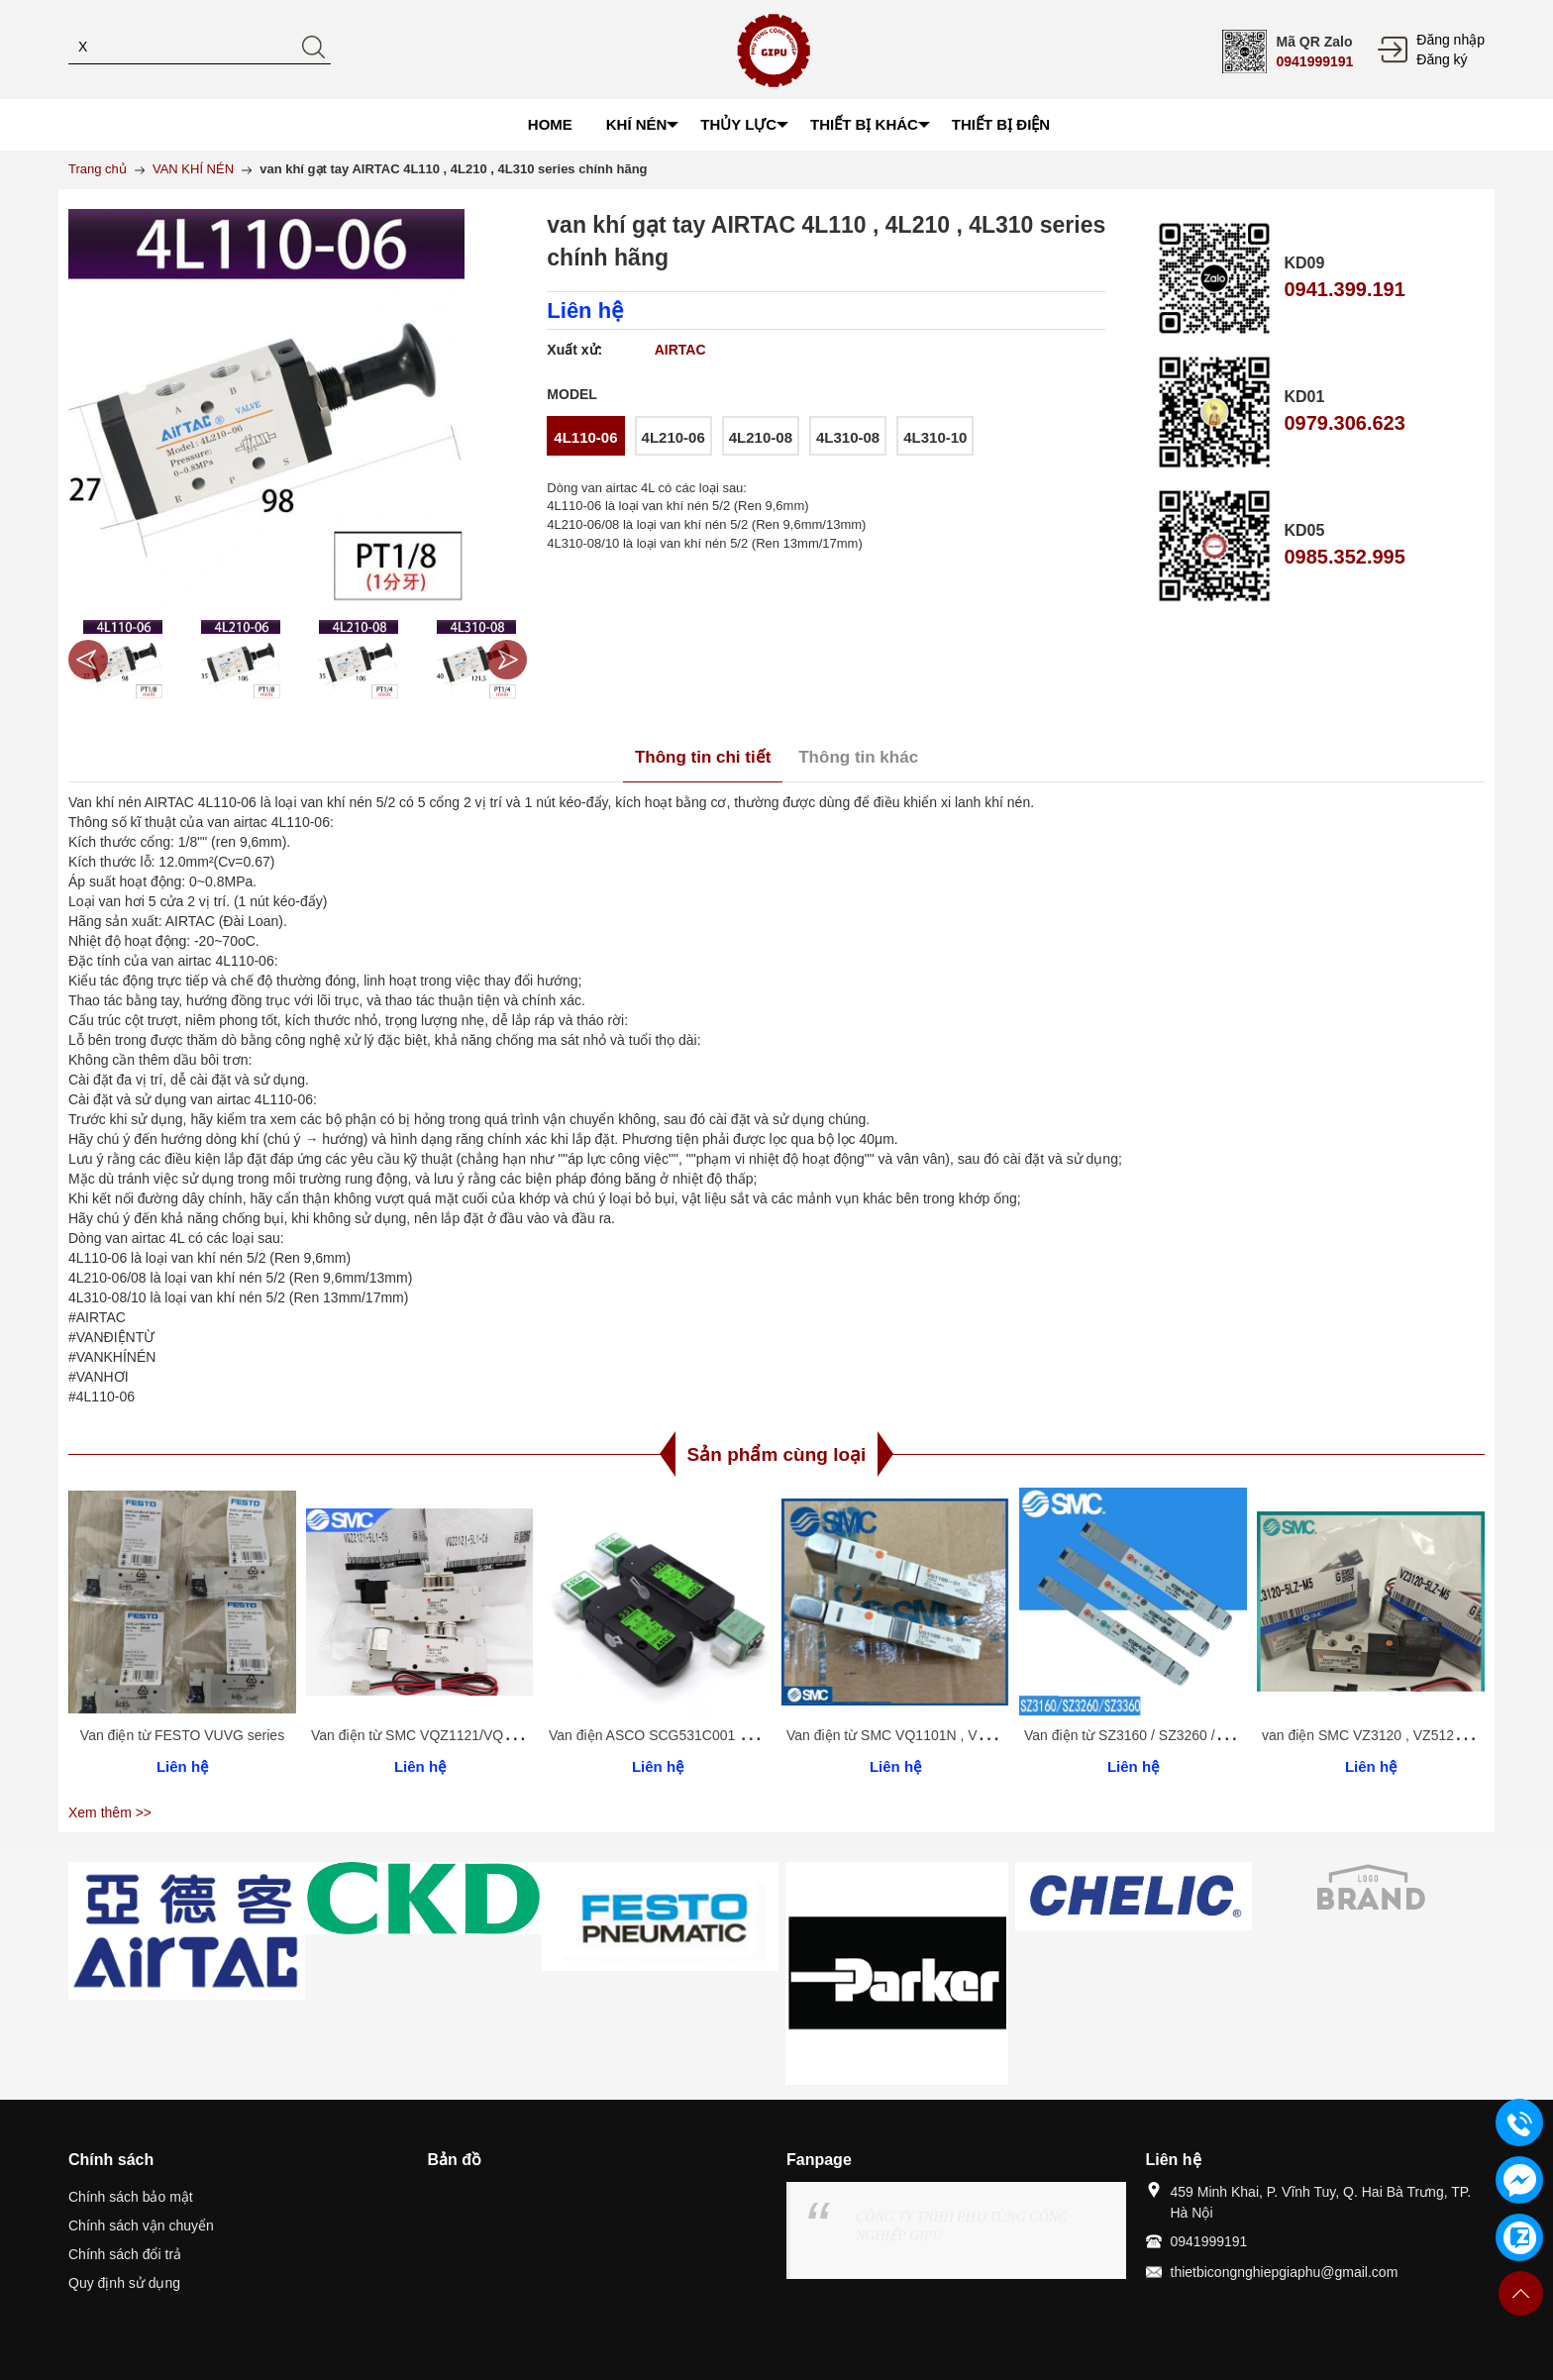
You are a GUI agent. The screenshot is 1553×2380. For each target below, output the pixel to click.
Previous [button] (88, 659)
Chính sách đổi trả (124, 2254)
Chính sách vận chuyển (141, 2225)
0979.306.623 (1344, 423)
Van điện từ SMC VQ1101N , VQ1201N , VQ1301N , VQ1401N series (1000, 1735)
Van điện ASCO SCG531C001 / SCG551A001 (690, 1735)
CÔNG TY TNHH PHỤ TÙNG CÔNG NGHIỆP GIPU (962, 2226)
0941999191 (1315, 61)
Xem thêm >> (110, 1812)
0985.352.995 (1344, 557)
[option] (122, 659)
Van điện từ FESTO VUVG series (182, 1735)
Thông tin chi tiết (703, 757)
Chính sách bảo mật (130, 2197)
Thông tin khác (858, 757)
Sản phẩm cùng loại (777, 1454)
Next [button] (507, 659)
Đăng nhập (1450, 40)
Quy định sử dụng (124, 2283)
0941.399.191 (1344, 289)
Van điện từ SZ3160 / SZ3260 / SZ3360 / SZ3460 (1175, 1735)
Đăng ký (1441, 59)
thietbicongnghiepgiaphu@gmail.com (1284, 2272)
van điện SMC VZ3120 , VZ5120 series (1382, 1735)
